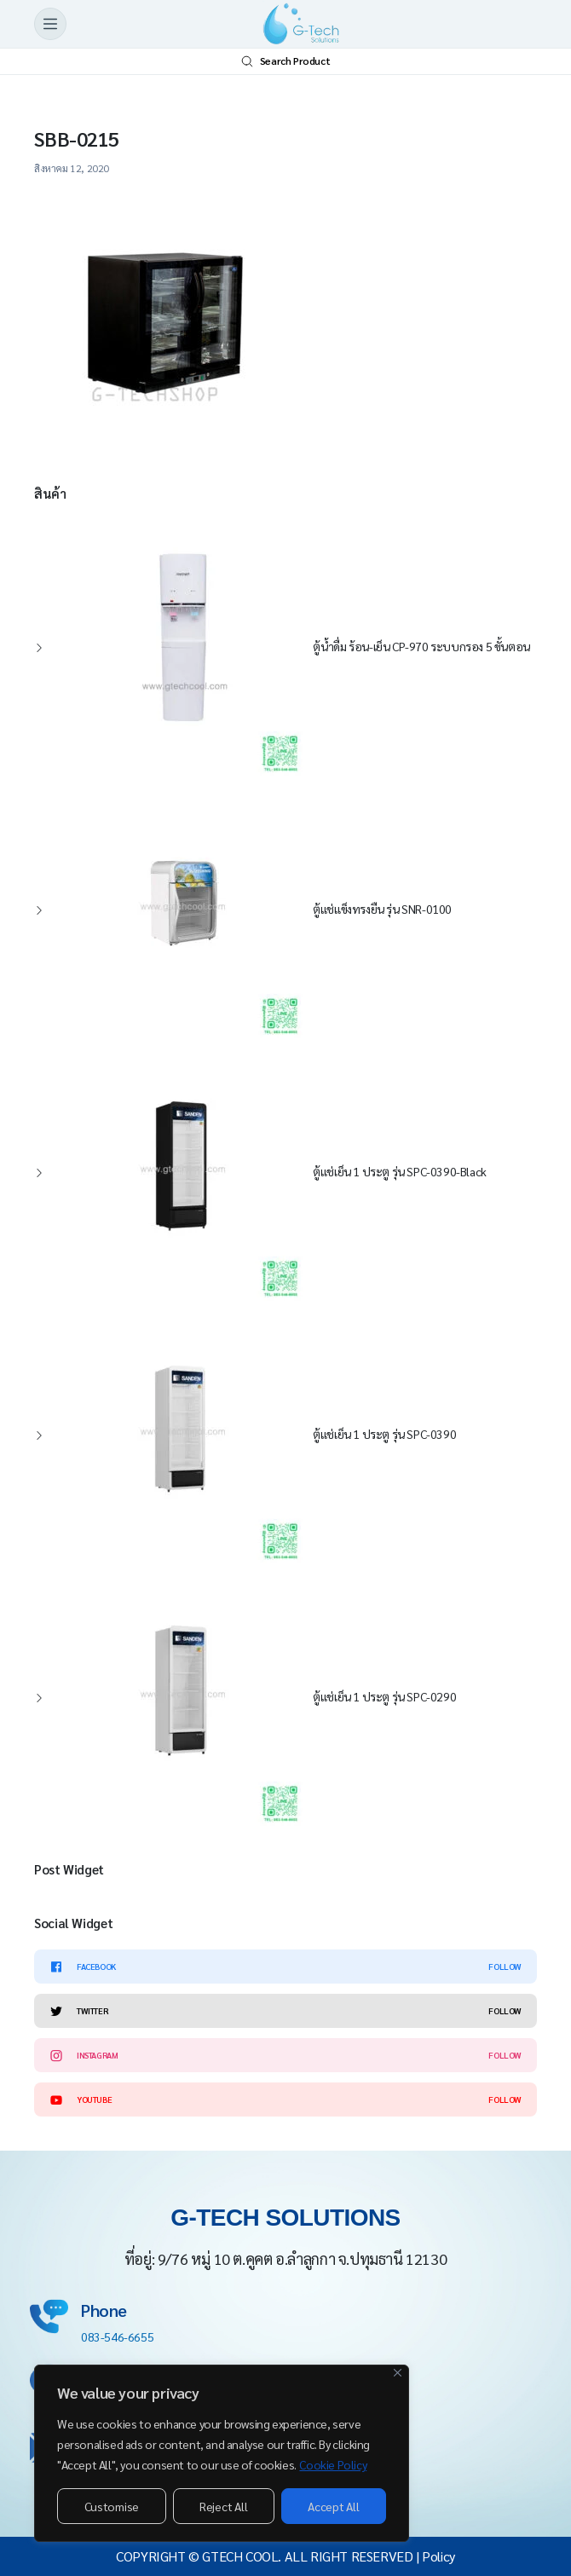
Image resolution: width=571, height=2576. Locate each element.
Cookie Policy (332, 2464)
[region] (221, 2453)
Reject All (223, 2506)
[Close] (397, 2373)
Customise (111, 2506)
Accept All (333, 2506)
